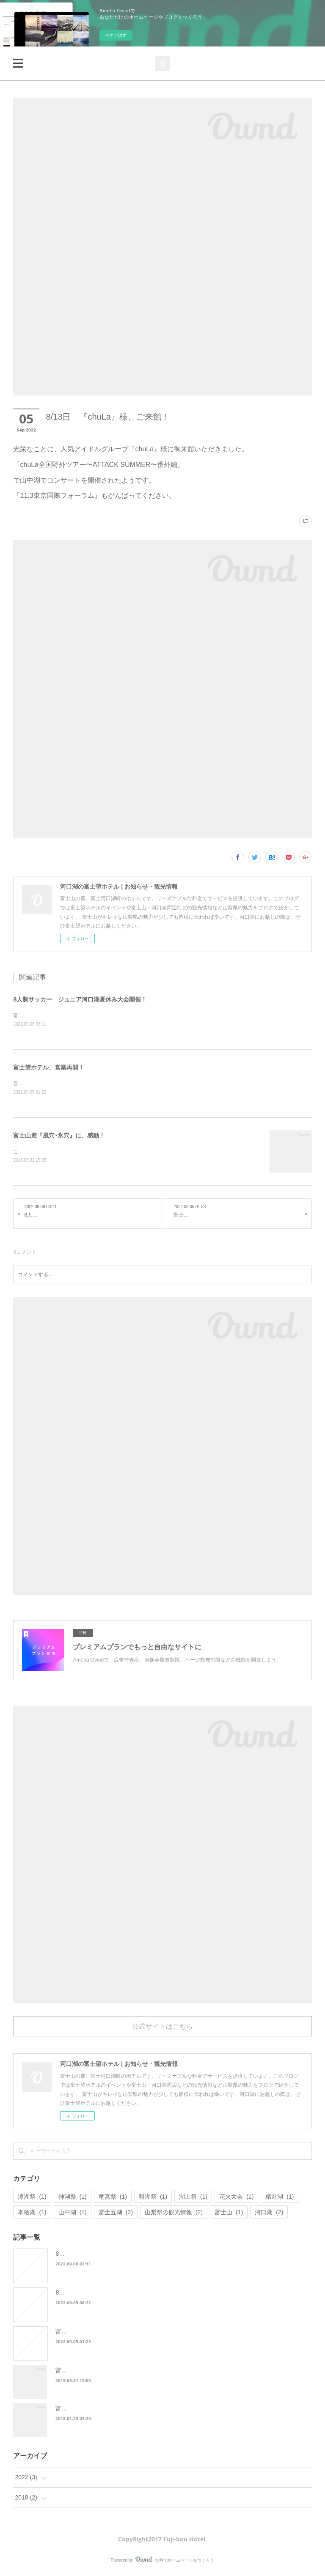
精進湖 (279, 2198)
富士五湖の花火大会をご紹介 (93, 2410)
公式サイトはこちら (162, 2028)
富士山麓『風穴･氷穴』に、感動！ (59, 1136)
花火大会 (236, 2198)
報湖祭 (153, 2198)
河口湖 (269, 2213)
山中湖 (72, 2213)
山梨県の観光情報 (174, 2213)
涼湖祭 (32, 2198)
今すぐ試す (116, 35)
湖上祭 (193, 2198)
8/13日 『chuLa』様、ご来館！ (98, 2294)
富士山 (229, 2213)
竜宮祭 (113, 2198)
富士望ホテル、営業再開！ (48, 1067)
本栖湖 (32, 2213)
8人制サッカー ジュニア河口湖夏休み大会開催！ (80, 999)
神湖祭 (72, 2198)
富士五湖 (116, 2213)
